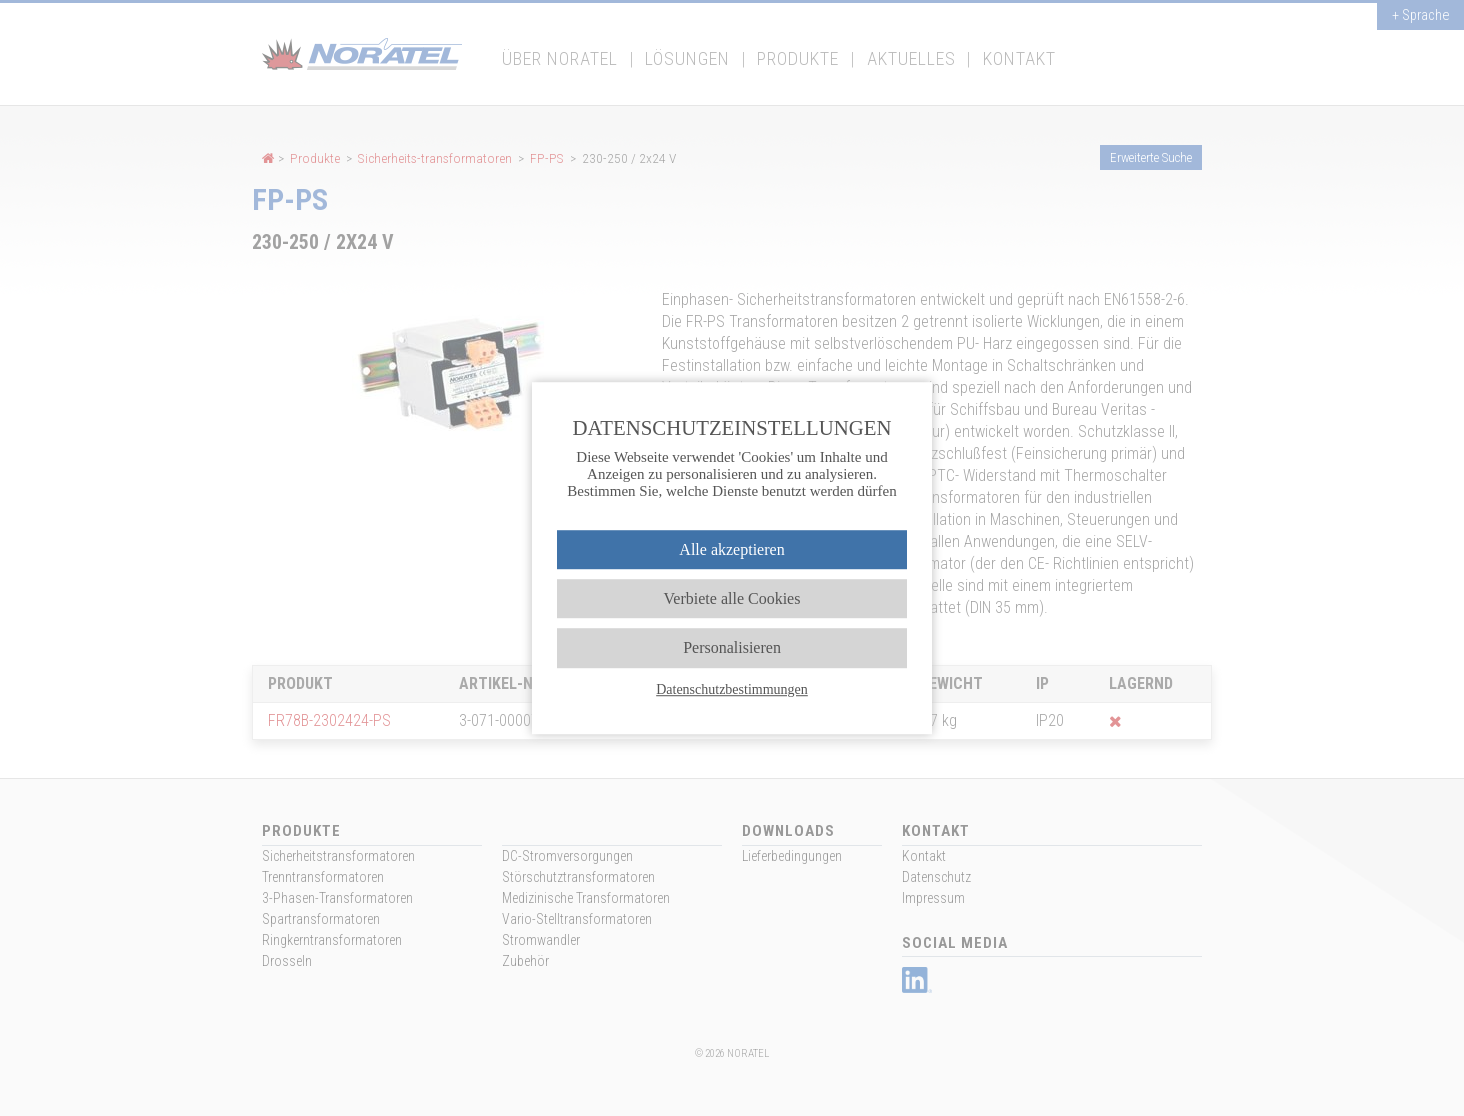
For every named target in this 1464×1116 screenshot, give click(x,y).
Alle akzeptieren (731, 549)
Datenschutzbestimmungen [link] (732, 689)
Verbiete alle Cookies (732, 598)
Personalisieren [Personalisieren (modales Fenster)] (732, 648)
